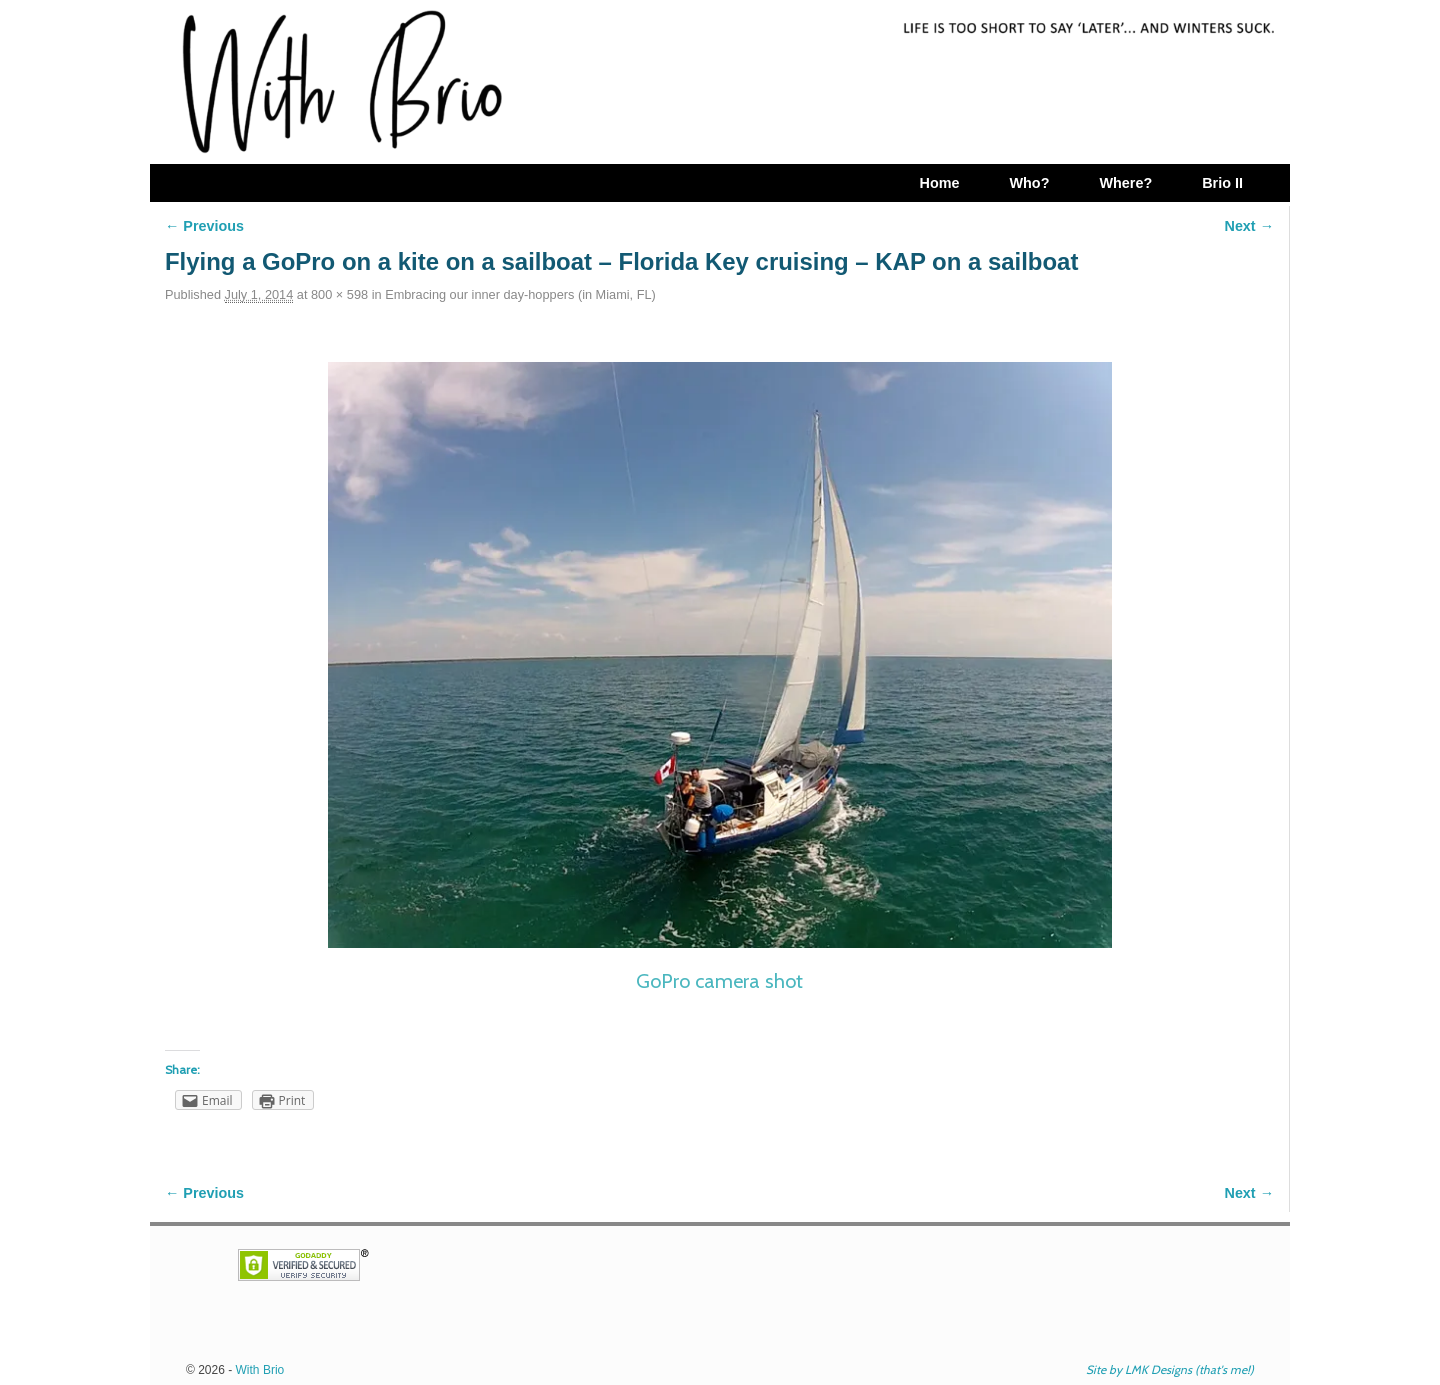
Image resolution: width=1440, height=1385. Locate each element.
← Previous (204, 226)
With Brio (260, 1370)
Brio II (1222, 183)
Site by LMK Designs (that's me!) (1170, 1369)
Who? (1029, 183)
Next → (1249, 226)
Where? (1125, 183)
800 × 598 (339, 294)
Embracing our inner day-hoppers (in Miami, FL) (520, 294)
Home (939, 183)
